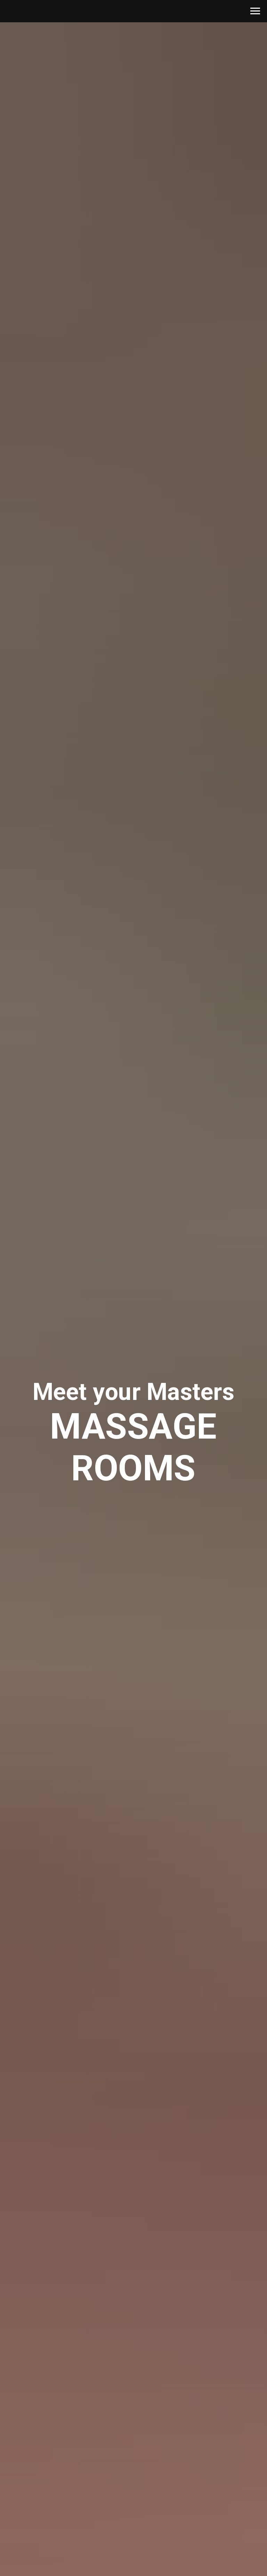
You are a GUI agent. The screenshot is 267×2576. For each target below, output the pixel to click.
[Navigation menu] (255, 11)
